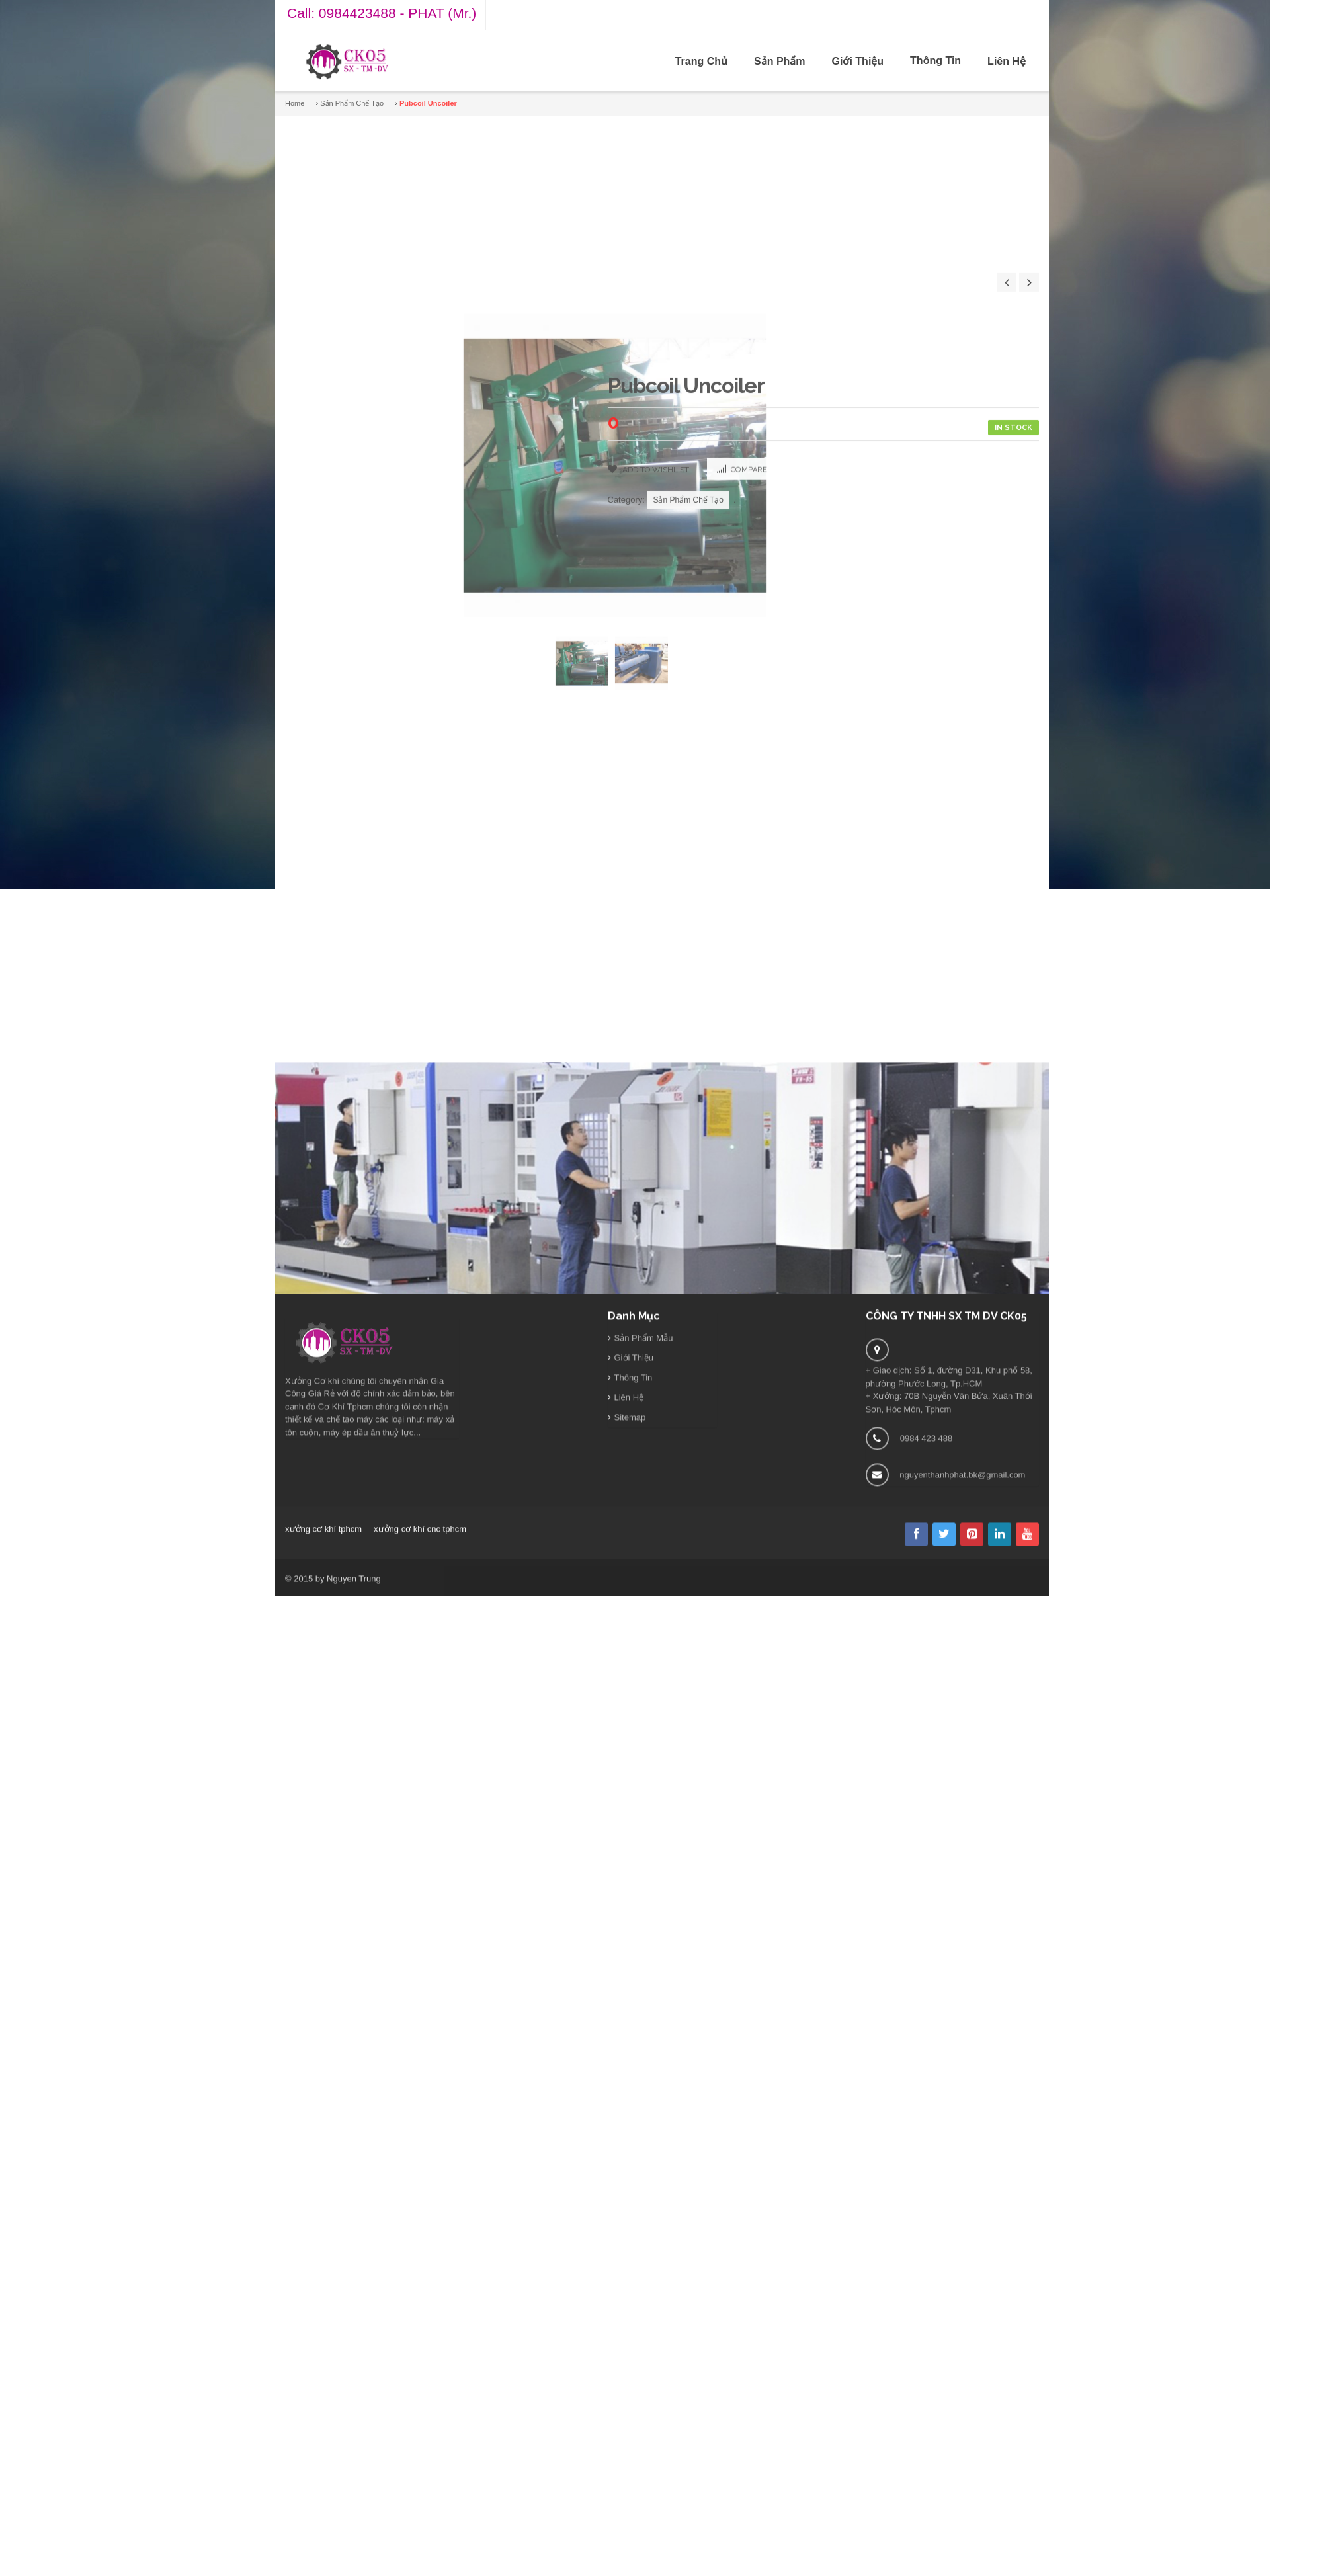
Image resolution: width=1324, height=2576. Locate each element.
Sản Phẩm (780, 61)
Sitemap (630, 1616)
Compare (749, 907)
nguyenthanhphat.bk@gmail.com (962, 1674)
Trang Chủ (701, 61)
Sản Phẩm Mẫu (643, 1537)
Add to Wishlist (654, 907)
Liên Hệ (1006, 61)
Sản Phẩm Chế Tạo (352, 103)
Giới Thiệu (858, 61)
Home (294, 103)
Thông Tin (935, 60)
